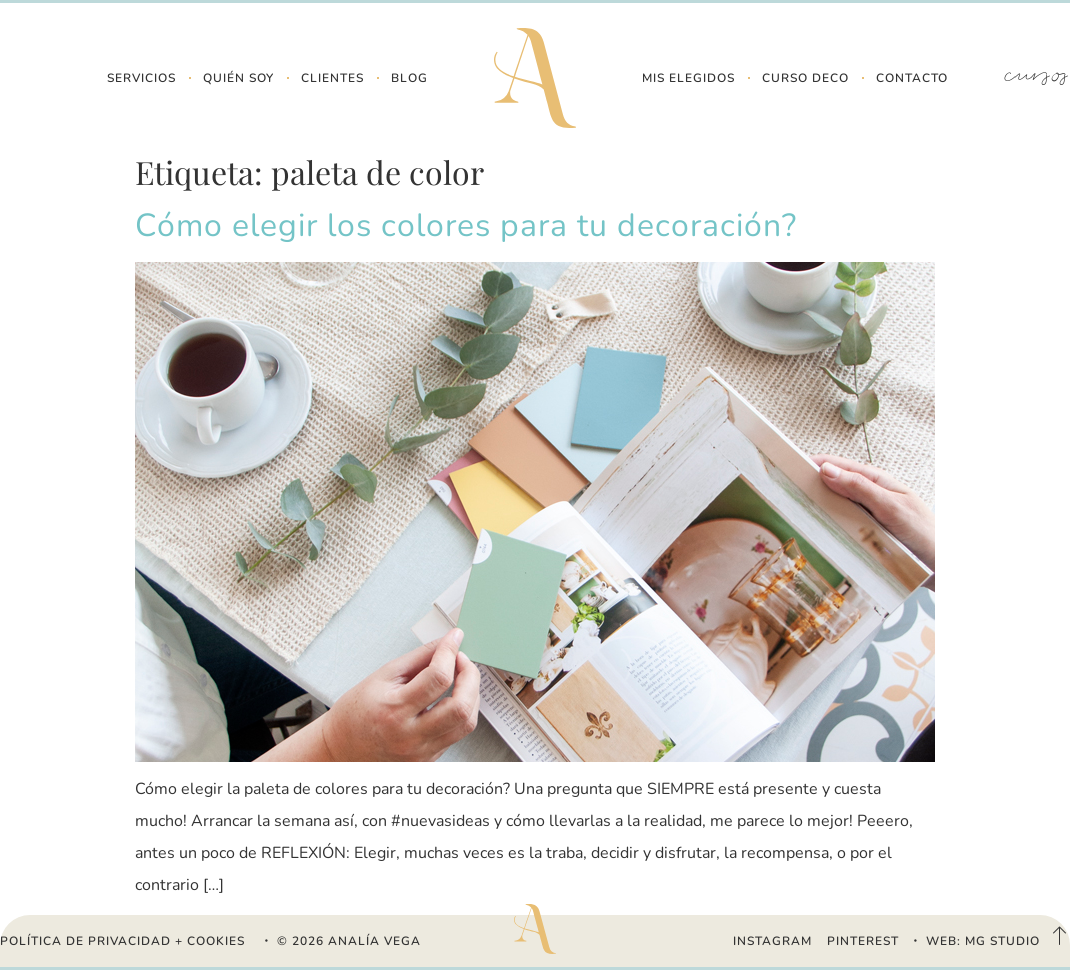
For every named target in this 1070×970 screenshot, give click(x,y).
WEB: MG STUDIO (983, 941)
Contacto (912, 78)
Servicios (141, 78)
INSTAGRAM (772, 941)
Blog (409, 78)
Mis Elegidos (688, 78)
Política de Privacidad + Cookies (122, 941)
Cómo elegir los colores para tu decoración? (466, 225)
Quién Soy (238, 78)
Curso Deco (805, 78)
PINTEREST (863, 941)
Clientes (332, 78)
